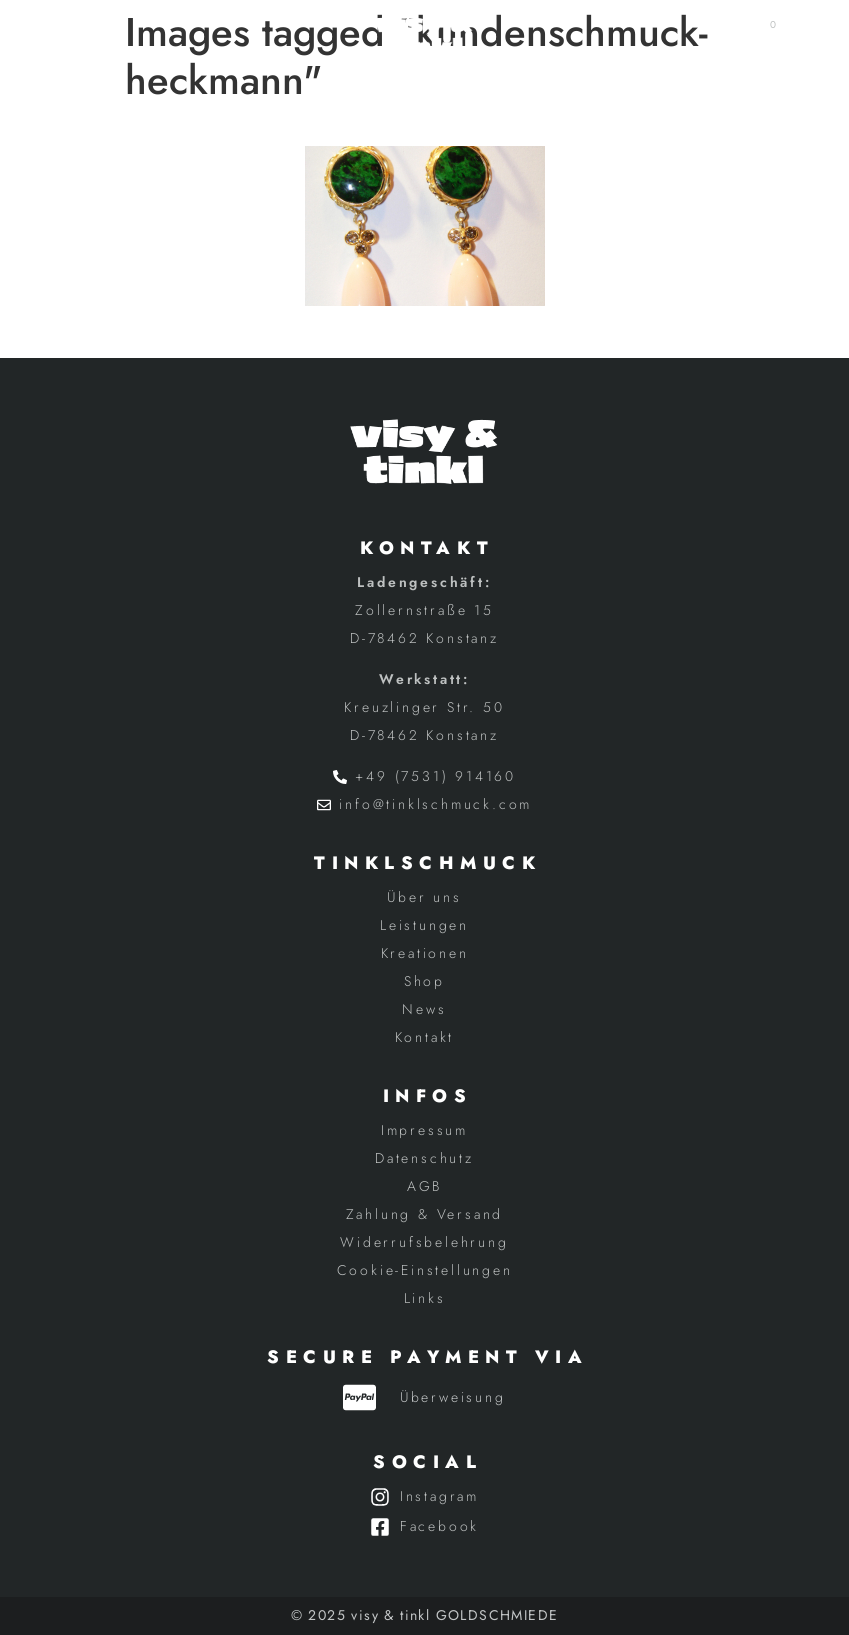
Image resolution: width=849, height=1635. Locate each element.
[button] (84, 34)
